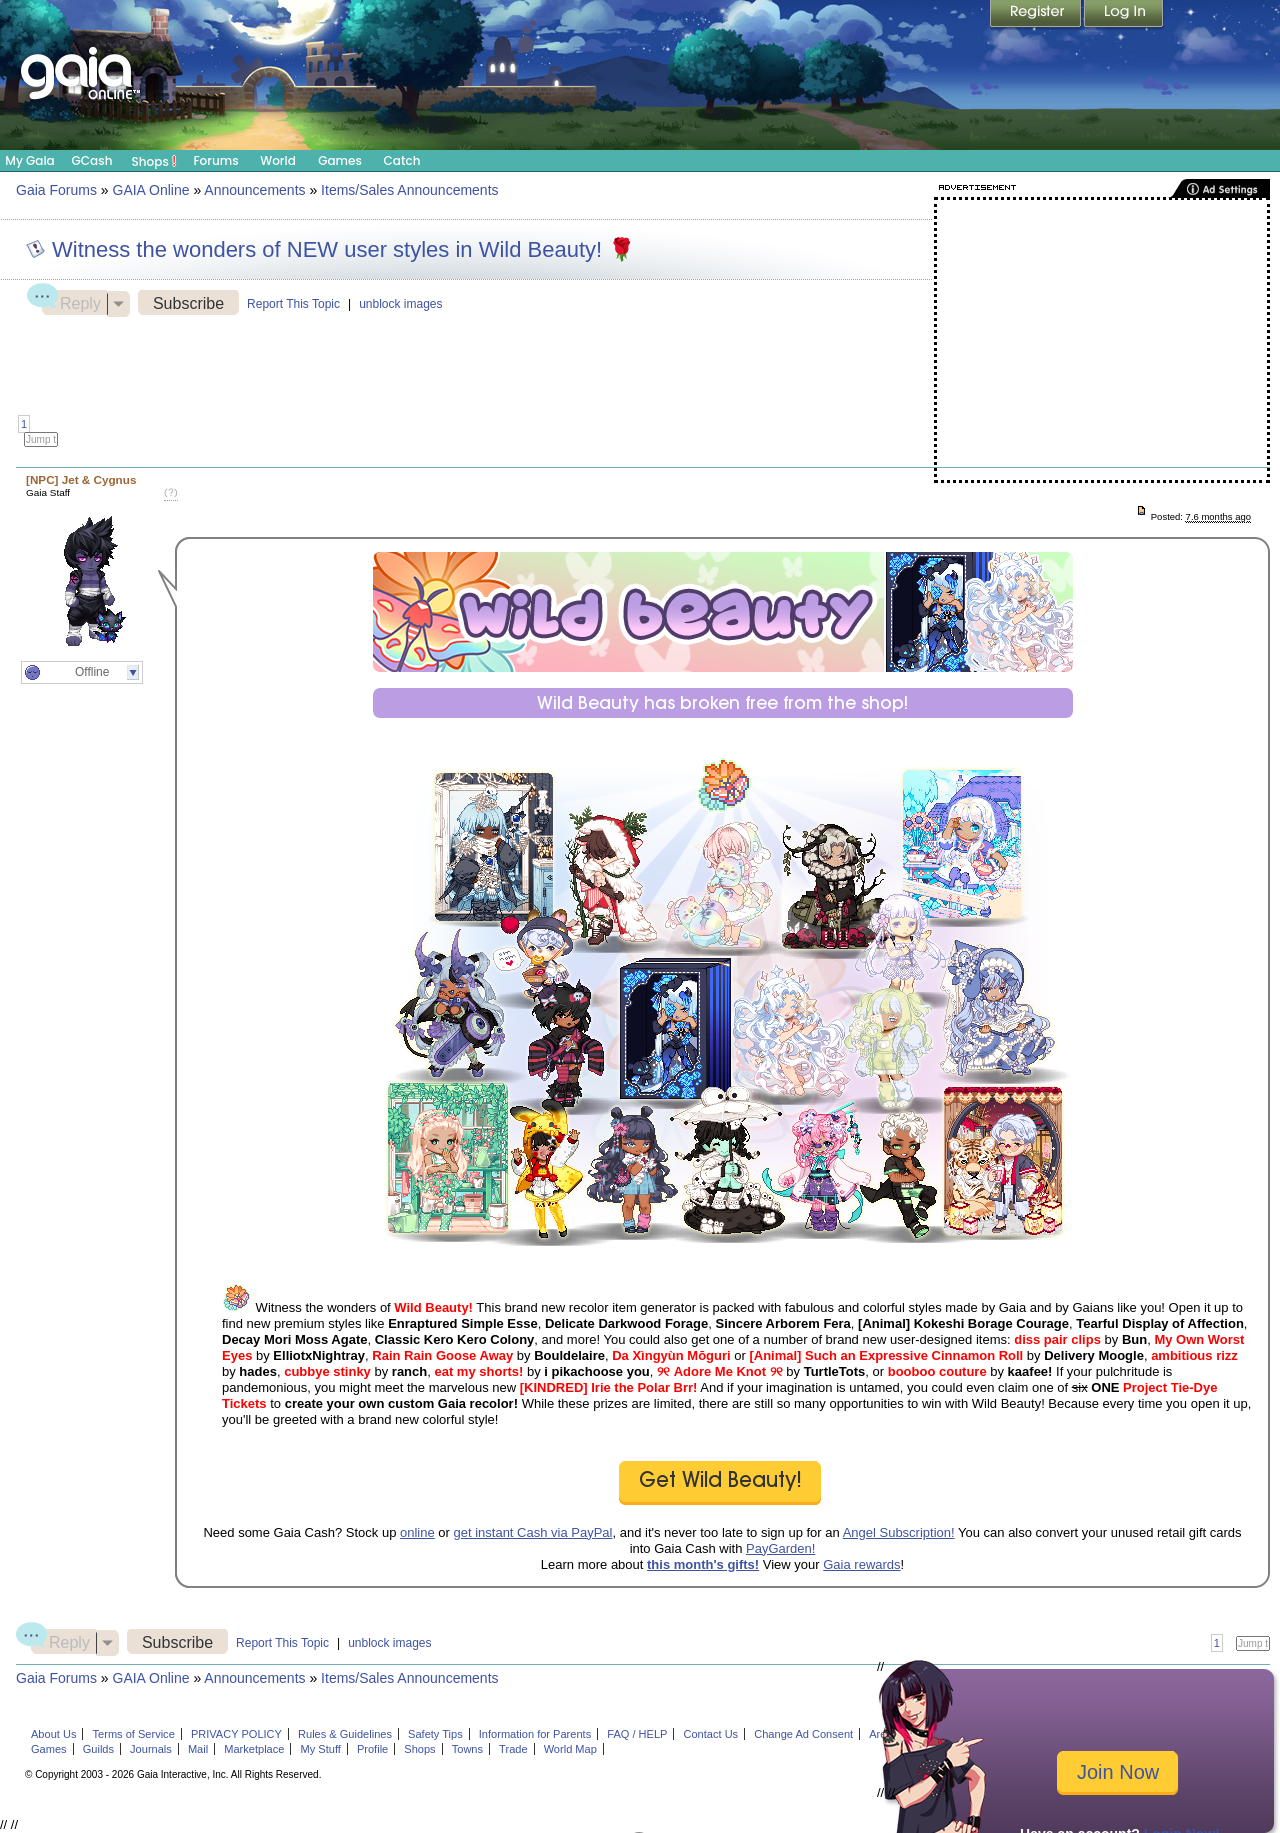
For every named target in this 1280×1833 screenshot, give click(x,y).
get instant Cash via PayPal (533, 1532)
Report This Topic (293, 304)
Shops (154, 161)
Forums (215, 160)
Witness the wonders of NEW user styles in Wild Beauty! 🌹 (343, 249)
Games (340, 160)
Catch (402, 160)
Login (1124, 15)
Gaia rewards (861, 1564)
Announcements (254, 190)
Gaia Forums (56, 190)
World (278, 160)
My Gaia (29, 160)
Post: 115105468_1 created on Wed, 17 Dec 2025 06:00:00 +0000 (1141, 512)
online (417, 1532)
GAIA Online (151, 190)
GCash (92, 160)
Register (1037, 15)
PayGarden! (780, 1548)
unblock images (400, 304)
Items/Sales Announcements (409, 190)
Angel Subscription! (899, 1532)
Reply (71, 301)
